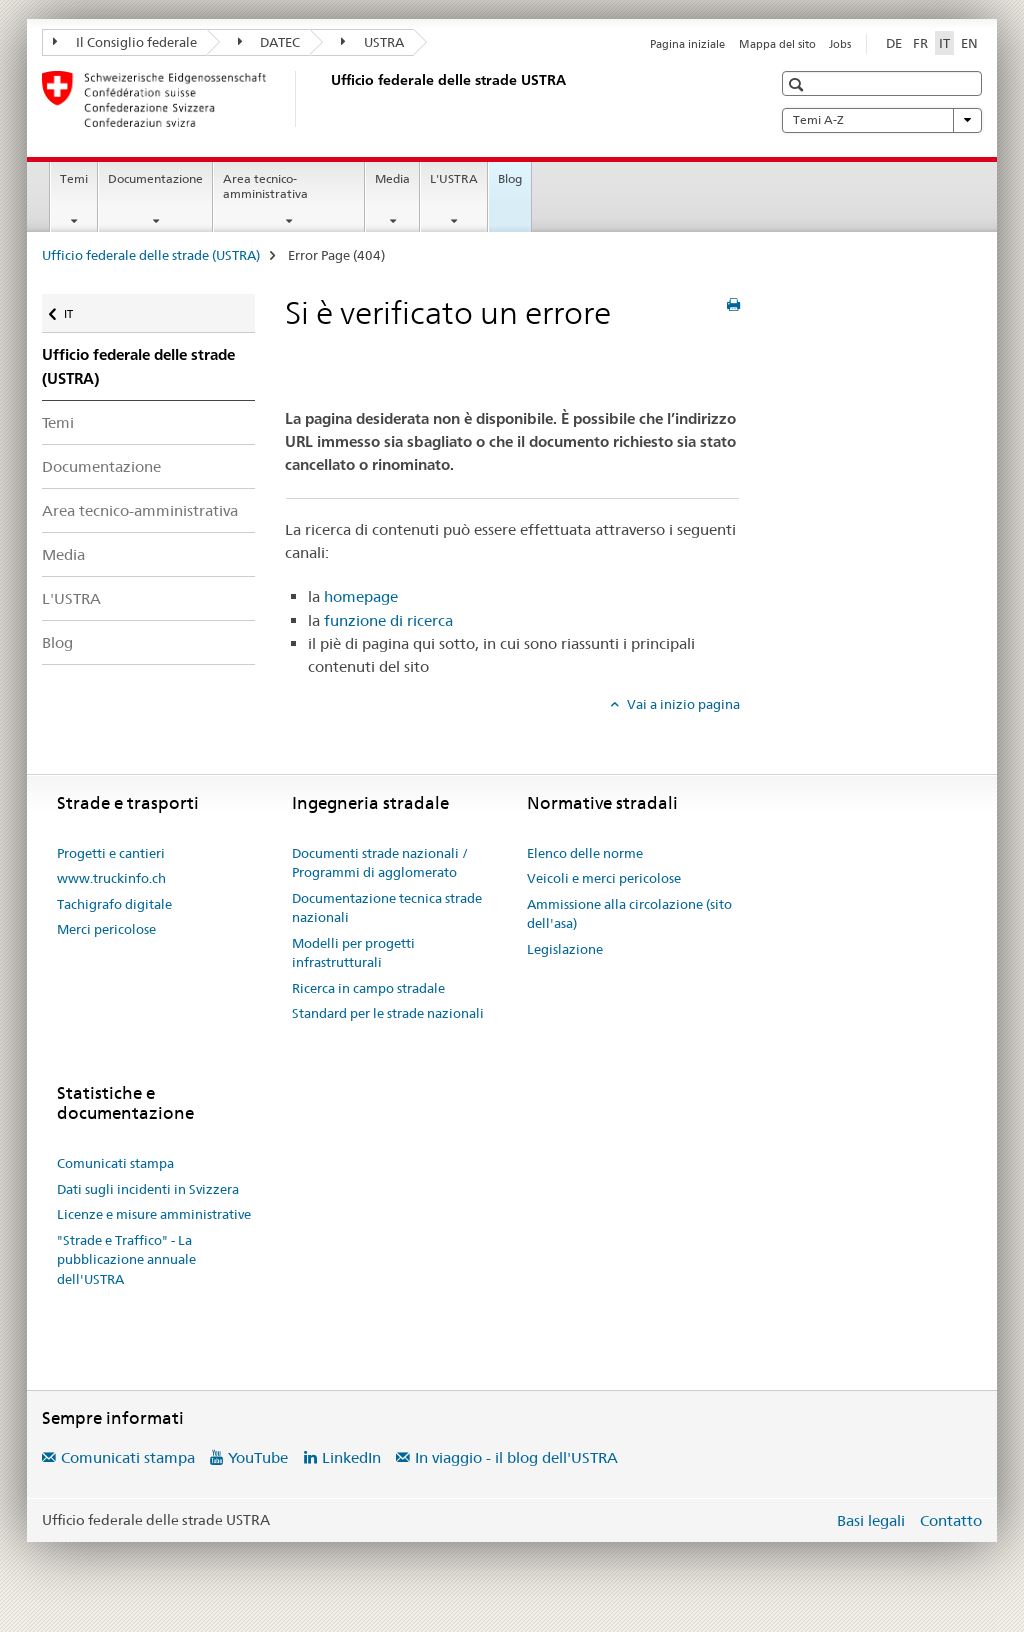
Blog (510, 178)
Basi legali (871, 1520)
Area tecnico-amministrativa (265, 186)
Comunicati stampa (115, 1163)
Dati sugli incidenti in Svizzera (148, 1189)
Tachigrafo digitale (114, 904)
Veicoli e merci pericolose (604, 878)
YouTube (258, 1457)
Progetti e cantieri (111, 853)
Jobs (840, 44)
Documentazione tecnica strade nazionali (387, 908)
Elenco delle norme (585, 853)
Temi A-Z (882, 120)
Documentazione (155, 178)
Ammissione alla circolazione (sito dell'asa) (629, 914)
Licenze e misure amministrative (154, 1214)
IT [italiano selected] (944, 43)
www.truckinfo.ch (111, 878)
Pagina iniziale (687, 44)
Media (392, 178)
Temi (74, 178)
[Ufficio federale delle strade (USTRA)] (327, 99)
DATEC (269, 42)
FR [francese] (920, 43)
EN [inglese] (969, 43)
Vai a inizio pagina (682, 704)
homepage (361, 596)
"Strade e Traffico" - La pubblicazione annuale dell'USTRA (126, 1259)
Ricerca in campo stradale (368, 988)
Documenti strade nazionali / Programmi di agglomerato (380, 863)
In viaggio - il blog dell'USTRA (516, 1457)
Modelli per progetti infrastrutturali (353, 953)
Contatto (951, 1520)
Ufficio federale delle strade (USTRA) (151, 255)
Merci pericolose (106, 929)
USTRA (372, 42)
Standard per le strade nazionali (388, 1013)
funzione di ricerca (388, 620)
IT (80, 309)
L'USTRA (454, 178)
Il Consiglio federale (125, 42)
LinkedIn (351, 1457)
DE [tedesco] (894, 43)
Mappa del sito (777, 44)
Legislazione (565, 949)
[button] (798, 84)
